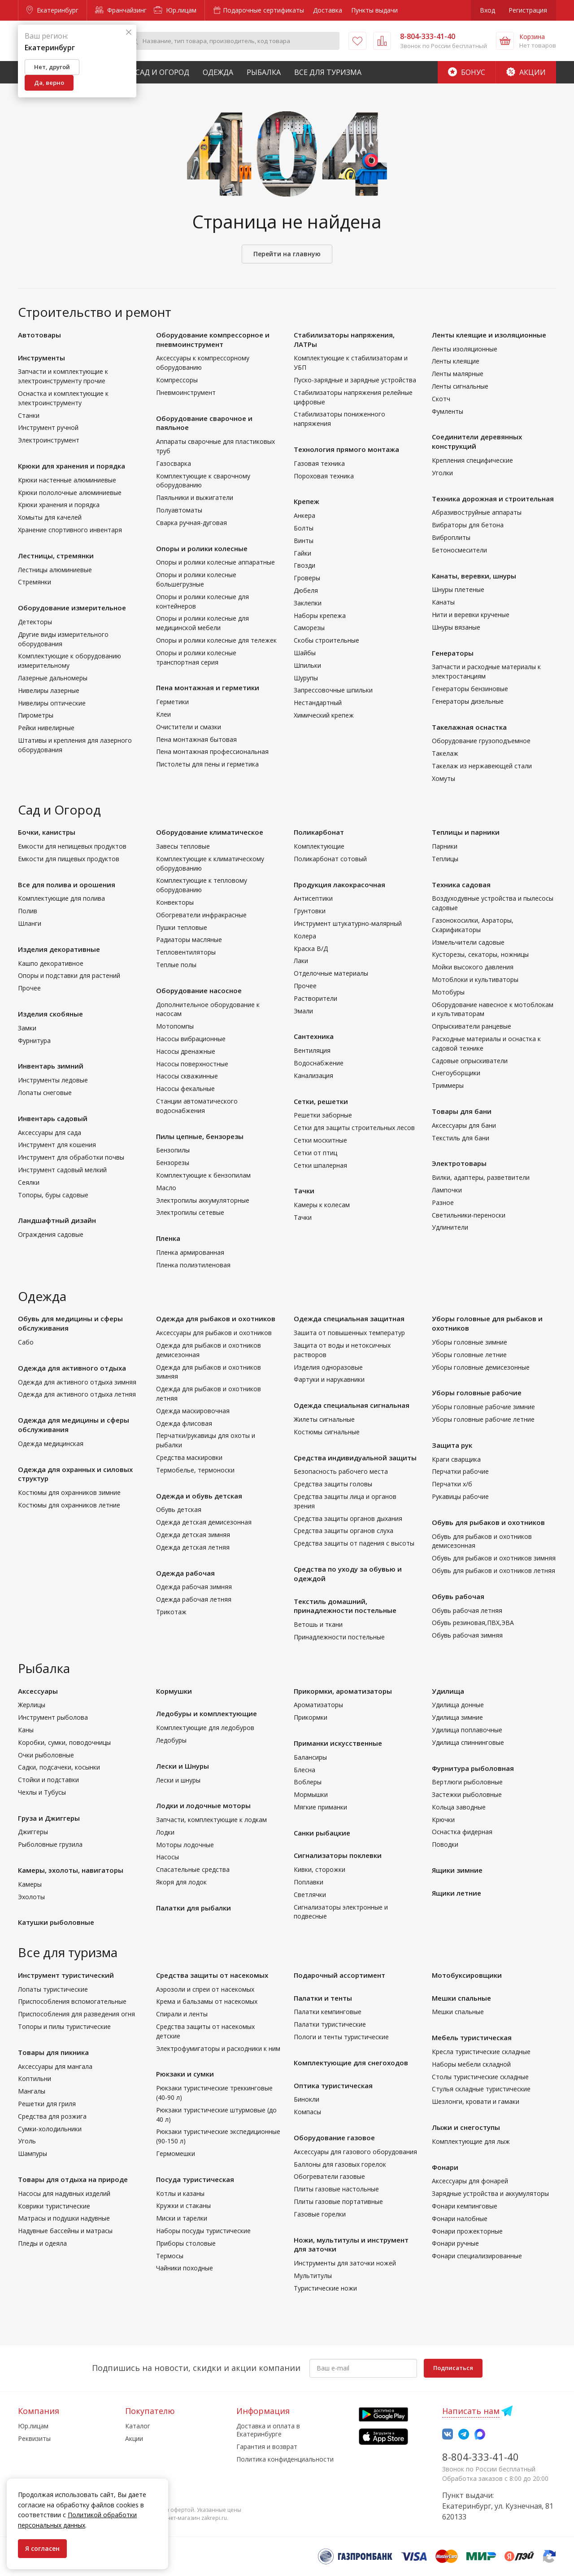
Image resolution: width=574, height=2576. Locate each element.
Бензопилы (173, 1150)
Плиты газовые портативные (338, 2201)
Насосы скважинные (187, 1076)
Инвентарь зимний (50, 1065)
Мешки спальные (461, 1997)
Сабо (26, 1342)
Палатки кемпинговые (327, 2011)
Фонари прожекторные (467, 2231)
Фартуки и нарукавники (329, 1379)
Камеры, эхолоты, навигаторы (70, 1870)
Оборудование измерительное (72, 607)
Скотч (441, 398)
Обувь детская (178, 1509)
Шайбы (305, 652)
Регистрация (528, 10)
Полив (27, 911)
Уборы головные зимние (469, 1342)
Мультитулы (313, 2275)
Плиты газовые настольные (336, 2189)
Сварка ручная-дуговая (191, 522)
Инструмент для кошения (57, 1144)
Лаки (301, 960)
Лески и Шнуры (182, 1765)
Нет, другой (52, 67)
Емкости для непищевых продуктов (72, 846)
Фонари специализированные (477, 2256)
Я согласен (42, 2548)
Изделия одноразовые (328, 1367)
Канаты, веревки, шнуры (474, 575)
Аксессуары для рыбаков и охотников (214, 1332)
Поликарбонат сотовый (330, 858)
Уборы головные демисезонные (481, 1367)
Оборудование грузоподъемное (481, 740)
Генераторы (453, 652)
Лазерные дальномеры (52, 678)
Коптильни (34, 2078)
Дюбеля (306, 590)
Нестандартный (318, 702)
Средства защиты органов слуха (343, 1530)
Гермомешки (175, 2153)
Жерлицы (31, 1704)
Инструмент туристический (66, 1975)
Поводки (445, 1844)
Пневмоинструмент (186, 392)
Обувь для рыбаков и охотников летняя (493, 1570)
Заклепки (308, 603)
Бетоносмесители (459, 550)
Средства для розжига (52, 2116)
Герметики (172, 701)
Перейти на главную (287, 254)
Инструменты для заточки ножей (345, 2263)
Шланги (29, 923)
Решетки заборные (323, 1115)
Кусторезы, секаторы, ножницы (480, 954)
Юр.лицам (175, 10)
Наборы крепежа (320, 615)
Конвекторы (175, 902)
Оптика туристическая (333, 2085)
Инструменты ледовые (53, 1080)
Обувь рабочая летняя (467, 1610)
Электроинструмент (48, 440)
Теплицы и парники (466, 832)
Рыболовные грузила (50, 1844)
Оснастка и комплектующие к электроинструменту (63, 398)
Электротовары (459, 1163)
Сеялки (28, 1182)
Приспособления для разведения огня (76, 2014)
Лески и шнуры (178, 1780)
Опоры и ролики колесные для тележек (216, 640)
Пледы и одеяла (42, 2243)
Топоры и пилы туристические (64, 2026)
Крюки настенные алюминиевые (67, 480)
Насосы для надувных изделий (64, 2193)
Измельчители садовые (468, 942)
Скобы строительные (326, 640)
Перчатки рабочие (460, 1471)
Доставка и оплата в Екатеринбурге (268, 2430)
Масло (166, 1187)
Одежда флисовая (184, 1423)
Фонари (445, 2167)
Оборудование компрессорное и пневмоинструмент (213, 339)
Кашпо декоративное (50, 963)
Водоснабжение (319, 1063)
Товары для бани (461, 1111)
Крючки (443, 1819)
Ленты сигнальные (460, 386)
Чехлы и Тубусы (42, 1792)
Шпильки (307, 665)
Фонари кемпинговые (464, 2206)
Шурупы (306, 678)
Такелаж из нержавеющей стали (482, 766)
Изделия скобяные (50, 1013)
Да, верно (49, 83)
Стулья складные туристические (481, 2089)
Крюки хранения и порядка (59, 504)
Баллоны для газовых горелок (340, 2164)
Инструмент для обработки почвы (71, 1157)
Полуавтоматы (179, 510)
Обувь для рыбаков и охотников (488, 1522)
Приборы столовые (186, 2243)
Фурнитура (34, 1040)
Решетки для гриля (47, 2103)
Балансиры (310, 1757)
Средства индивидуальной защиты (355, 1457)
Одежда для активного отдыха (72, 1367)
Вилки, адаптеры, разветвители (481, 1177)
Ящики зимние (457, 1870)
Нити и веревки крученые (470, 614)
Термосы (169, 2256)
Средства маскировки (189, 1457)
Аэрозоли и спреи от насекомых (205, 1989)
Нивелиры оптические (52, 703)
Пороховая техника (324, 476)
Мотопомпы (175, 1026)
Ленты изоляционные (464, 349)
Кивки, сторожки (319, 1869)
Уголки (442, 473)
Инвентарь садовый (52, 1118)
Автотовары (39, 334)
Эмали (303, 1011)
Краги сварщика (456, 1459)
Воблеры (308, 1782)
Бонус (466, 72)
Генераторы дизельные (468, 701)
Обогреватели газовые (329, 2176)
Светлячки (310, 1894)
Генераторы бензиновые (470, 688)
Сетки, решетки (321, 1101)
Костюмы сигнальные (327, 1432)
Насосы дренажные (185, 1051)
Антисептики (313, 898)
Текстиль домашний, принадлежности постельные (345, 1606)
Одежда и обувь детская (199, 1495)
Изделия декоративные (59, 949)
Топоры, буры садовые (53, 1195)
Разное (443, 1202)
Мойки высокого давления (472, 967)
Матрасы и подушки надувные (64, 2218)
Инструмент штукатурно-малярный (348, 923)
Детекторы (35, 622)
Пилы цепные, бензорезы (200, 1136)
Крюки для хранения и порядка (71, 465)
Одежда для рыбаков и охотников (215, 1318)
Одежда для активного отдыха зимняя (77, 1382)
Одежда (218, 72)
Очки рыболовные (46, 1755)
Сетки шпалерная (320, 1165)
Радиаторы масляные (189, 939)
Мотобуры (448, 992)
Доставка (327, 10)
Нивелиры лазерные (48, 690)
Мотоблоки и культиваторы (475, 979)
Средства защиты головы (333, 1484)
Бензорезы (172, 1162)
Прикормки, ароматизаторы (343, 1691)
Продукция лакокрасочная (339, 884)
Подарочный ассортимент (339, 1975)
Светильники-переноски (468, 1215)
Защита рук (452, 1445)
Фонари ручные (455, 2243)
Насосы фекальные (185, 1088)
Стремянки (34, 582)
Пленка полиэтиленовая (193, 1265)
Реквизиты (34, 2438)
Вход (487, 10)
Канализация (313, 1075)
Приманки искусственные (338, 1743)
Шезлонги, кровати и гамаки (475, 2101)
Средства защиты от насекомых (212, 1975)
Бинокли (306, 2099)
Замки (27, 1028)
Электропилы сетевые (190, 1212)
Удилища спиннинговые (468, 1742)
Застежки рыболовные (467, 1794)
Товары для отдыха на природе (73, 2179)
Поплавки (308, 1882)
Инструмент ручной (48, 427)
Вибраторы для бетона (468, 525)
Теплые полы (176, 964)
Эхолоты (31, 1897)
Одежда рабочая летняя (193, 1599)
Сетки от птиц (315, 1152)
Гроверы (307, 578)
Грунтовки (310, 911)
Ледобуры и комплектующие (206, 1713)
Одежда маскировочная (193, 1410)
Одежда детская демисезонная (204, 1522)
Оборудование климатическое (209, 832)
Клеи (163, 714)
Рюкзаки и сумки (185, 2073)
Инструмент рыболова (53, 1717)
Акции (526, 72)
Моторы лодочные (185, 1844)
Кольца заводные (459, 1807)
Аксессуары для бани (464, 1125)
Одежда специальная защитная (349, 1318)
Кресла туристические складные (481, 2051)
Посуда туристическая (195, 2179)
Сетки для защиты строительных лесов (354, 1127)
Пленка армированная (190, 1252)
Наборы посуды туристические (203, 2230)
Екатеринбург (52, 10)
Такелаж (445, 753)
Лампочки (447, 1190)
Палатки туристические (330, 2024)
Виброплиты (451, 537)
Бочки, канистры (46, 832)
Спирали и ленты (182, 2014)
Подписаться (453, 2368)
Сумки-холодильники (50, 2129)
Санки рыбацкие (322, 1832)
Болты (303, 528)
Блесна (304, 1770)
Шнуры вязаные (456, 627)
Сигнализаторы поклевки (338, 1855)
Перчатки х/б (452, 1484)
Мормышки (311, 1794)
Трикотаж (171, 1612)
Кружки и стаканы (183, 2205)
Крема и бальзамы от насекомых (206, 2001)
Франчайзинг (121, 10)
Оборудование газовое (334, 2137)
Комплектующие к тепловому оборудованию (201, 885)
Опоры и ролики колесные (202, 548)
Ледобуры (171, 1740)
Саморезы (309, 627)
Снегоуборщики (456, 1073)
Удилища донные (458, 1704)
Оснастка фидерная (462, 1831)
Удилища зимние (457, 1717)
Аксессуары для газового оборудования (355, 2151)
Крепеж (306, 501)
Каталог (137, 2426)
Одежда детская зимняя (193, 1534)
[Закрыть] (128, 32)
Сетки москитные (320, 1140)
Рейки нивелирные (46, 727)
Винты (303, 540)
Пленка (168, 1238)
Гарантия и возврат (266, 2446)
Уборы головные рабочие (477, 1392)
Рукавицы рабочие (460, 1496)
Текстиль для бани (460, 1138)
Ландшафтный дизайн (57, 1220)
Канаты (443, 602)
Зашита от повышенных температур (349, 1332)
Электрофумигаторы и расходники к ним (218, 2048)
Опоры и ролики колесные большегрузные (196, 579)
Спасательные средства (193, 1869)
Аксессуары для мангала (55, 2066)
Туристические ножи (325, 2288)
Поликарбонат (319, 832)
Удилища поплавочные (467, 1730)
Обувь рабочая (458, 1596)
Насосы (167, 1857)
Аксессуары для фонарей (470, 2181)
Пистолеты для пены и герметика (207, 764)
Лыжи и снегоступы (466, 2127)
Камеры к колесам (322, 1204)
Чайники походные (184, 2268)
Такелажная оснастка (469, 727)
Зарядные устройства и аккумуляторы (490, 2193)
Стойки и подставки (48, 1779)
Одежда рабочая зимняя (194, 1586)
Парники (444, 846)
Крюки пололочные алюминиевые (70, 492)
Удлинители (450, 1227)
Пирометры (35, 715)
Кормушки (174, 1691)
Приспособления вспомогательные (72, 2001)
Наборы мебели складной (471, 2064)
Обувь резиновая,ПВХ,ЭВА (473, 1622)
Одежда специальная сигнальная (351, 1405)
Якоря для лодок (181, 1882)
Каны (26, 1730)
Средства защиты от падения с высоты (354, 1543)
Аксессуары (38, 1691)
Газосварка (173, 463)
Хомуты (443, 778)
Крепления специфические (472, 460)
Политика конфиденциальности (285, 2459)
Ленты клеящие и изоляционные (489, 334)
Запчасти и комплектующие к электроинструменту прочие (63, 376)
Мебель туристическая (472, 2037)
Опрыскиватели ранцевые (471, 1026)
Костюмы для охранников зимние (69, 1492)
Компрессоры (177, 380)
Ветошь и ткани (318, 1624)
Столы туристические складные (480, 2076)
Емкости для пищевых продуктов (68, 858)
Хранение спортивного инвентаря (70, 530)
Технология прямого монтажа (346, 449)
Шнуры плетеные (458, 589)
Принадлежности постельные (339, 1637)
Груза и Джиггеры (49, 1818)
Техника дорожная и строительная (493, 498)
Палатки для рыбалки (193, 1907)
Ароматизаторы (318, 1704)
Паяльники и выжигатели (194, 497)
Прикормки (310, 1717)
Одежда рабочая (185, 1572)
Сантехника (314, 1036)
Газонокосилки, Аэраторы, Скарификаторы (472, 925)
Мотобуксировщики (467, 1975)
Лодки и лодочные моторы (203, 1805)
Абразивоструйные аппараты (477, 512)
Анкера (304, 515)
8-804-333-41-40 (480, 2456)
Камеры (30, 1884)
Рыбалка (264, 72)
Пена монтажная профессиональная (212, 751)
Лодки (165, 1832)
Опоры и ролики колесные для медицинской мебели (202, 623)
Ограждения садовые (50, 1234)
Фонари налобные (459, 2218)
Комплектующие (319, 846)
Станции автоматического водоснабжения (197, 1106)
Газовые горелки (320, 2214)
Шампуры (32, 2153)
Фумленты (447, 411)
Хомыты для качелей (50, 517)
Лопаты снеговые (45, 1092)
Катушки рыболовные (56, 1922)
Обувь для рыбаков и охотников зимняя (494, 1558)
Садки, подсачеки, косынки (59, 1767)
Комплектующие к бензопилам (203, 1175)
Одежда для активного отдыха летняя (77, 1394)
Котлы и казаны (180, 2193)
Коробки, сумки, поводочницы (64, 1742)
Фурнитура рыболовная (473, 1768)
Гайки (302, 553)
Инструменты (41, 357)
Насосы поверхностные (192, 1064)
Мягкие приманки (320, 1807)
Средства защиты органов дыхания (348, 1518)
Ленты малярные (457, 373)
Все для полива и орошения (66, 884)
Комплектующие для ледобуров (205, 1727)
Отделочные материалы (331, 973)
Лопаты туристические (53, 1989)
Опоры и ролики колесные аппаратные (215, 562)
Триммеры (448, 1085)
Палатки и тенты (323, 1997)
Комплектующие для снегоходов (351, 2062)
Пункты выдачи (374, 10)
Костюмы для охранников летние (69, 1505)
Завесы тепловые (183, 846)
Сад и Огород (162, 72)
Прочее (29, 988)
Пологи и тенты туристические (341, 2037)
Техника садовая (461, 884)
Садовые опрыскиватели (470, 1060)
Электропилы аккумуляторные (202, 1200)
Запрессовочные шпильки (333, 690)
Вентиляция (312, 1050)
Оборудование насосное (199, 990)
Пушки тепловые (181, 927)
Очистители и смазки (188, 727)
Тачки (304, 1190)
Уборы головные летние (469, 1354)
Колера (305, 936)
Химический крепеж (324, 715)
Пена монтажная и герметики (207, 687)
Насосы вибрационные (191, 1038)
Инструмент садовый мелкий (62, 1169)
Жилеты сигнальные (324, 1419)
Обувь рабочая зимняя (467, 1635)
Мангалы (31, 2091)
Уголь (27, 2141)
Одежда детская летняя (193, 1547)
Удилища (448, 1691)
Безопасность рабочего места (341, 1471)
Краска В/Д (311, 948)
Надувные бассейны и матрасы (65, 2230)
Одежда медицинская (50, 1443)
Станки (28, 415)
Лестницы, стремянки (56, 555)
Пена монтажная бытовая (196, 739)
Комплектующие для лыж (471, 2141)
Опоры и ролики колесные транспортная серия (196, 657)
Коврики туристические (54, 2206)
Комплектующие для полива (61, 898)
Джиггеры (33, 1831)
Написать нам (471, 2410)
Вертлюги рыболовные (467, 1782)
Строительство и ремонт (94, 311)
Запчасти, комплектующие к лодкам (211, 1819)
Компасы (307, 2111)
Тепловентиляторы (186, 952)
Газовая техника (319, 463)
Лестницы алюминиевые (55, 569)
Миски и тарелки (181, 2218)
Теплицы (445, 858)
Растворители (315, 998)
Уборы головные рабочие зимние (483, 1406)
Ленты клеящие (455, 361)
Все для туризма (327, 72)
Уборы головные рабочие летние (483, 1419)
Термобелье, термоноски (195, 1470)
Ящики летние (456, 1892)
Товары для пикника (53, 2052)
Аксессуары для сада (49, 1132)
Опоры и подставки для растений (69, 975)
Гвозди (304, 565)
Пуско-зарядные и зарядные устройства (355, 380)
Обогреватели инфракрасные (201, 915)
